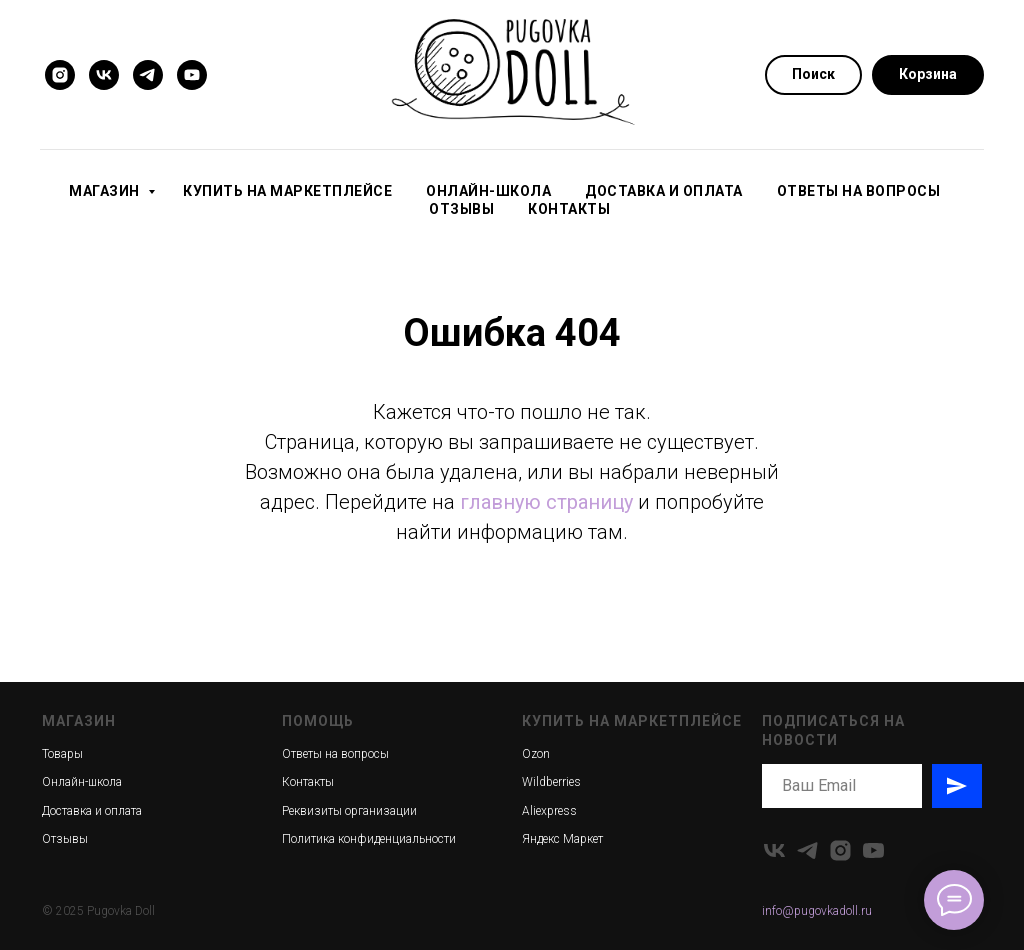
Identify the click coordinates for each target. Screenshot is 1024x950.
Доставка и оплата (664, 191)
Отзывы (461, 209)
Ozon (536, 754)
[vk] (104, 75)
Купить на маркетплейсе (287, 191)
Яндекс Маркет (562, 839)
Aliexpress (549, 811)
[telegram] (148, 75)
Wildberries (551, 782)
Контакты (569, 209)
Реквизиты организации (349, 811)
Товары (62, 754)
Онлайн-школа (488, 191)
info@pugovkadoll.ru (817, 911)
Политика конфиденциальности (369, 839)
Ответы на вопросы (859, 191)
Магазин (106, 191)
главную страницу (546, 502)
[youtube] (192, 75)
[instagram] (60, 75)
